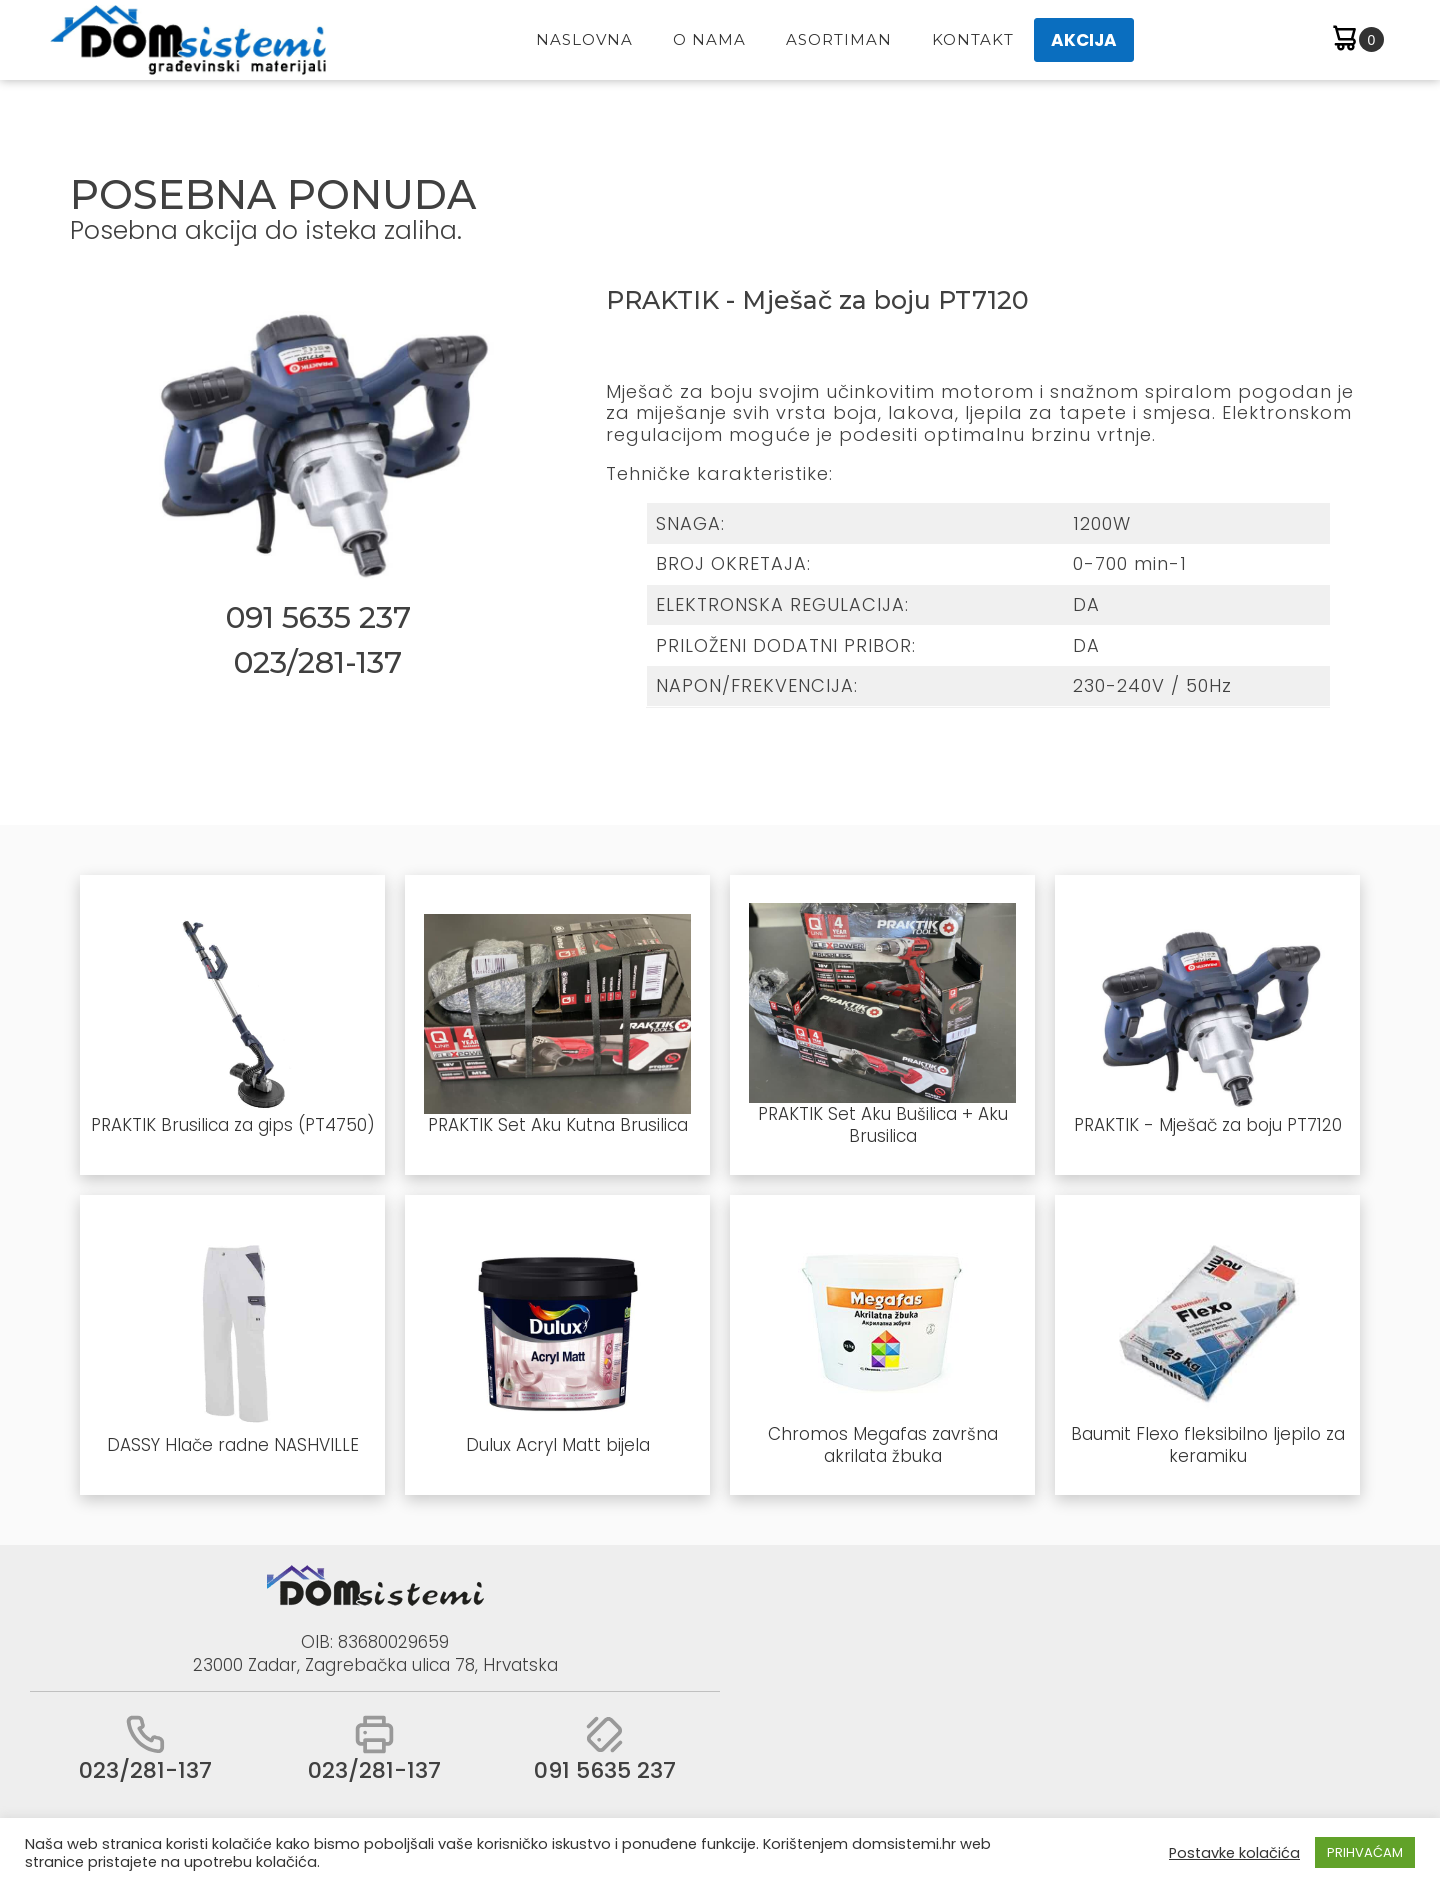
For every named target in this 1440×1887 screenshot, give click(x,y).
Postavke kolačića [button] (1234, 1853)
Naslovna (584, 39)
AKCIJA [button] (1084, 40)
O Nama (709, 39)
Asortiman (839, 39)
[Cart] (1356, 40)
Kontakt (973, 39)
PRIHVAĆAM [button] (1365, 1852)
